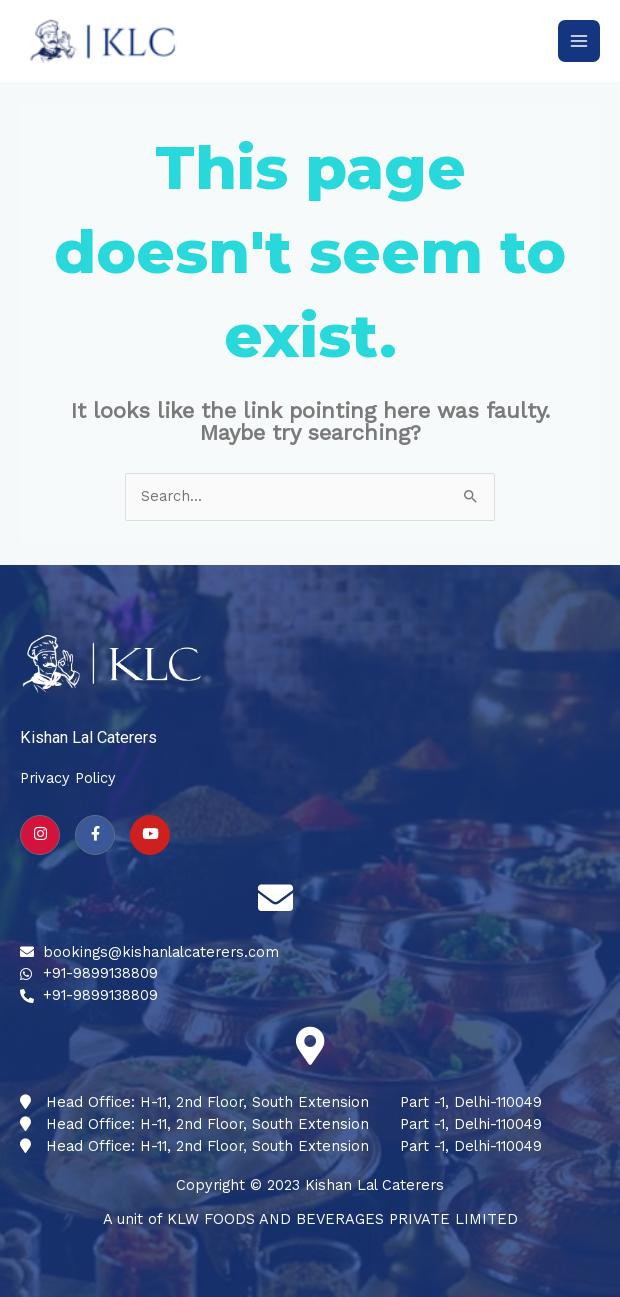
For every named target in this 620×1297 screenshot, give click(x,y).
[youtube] (150, 835)
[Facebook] (95, 835)
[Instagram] (40, 835)
